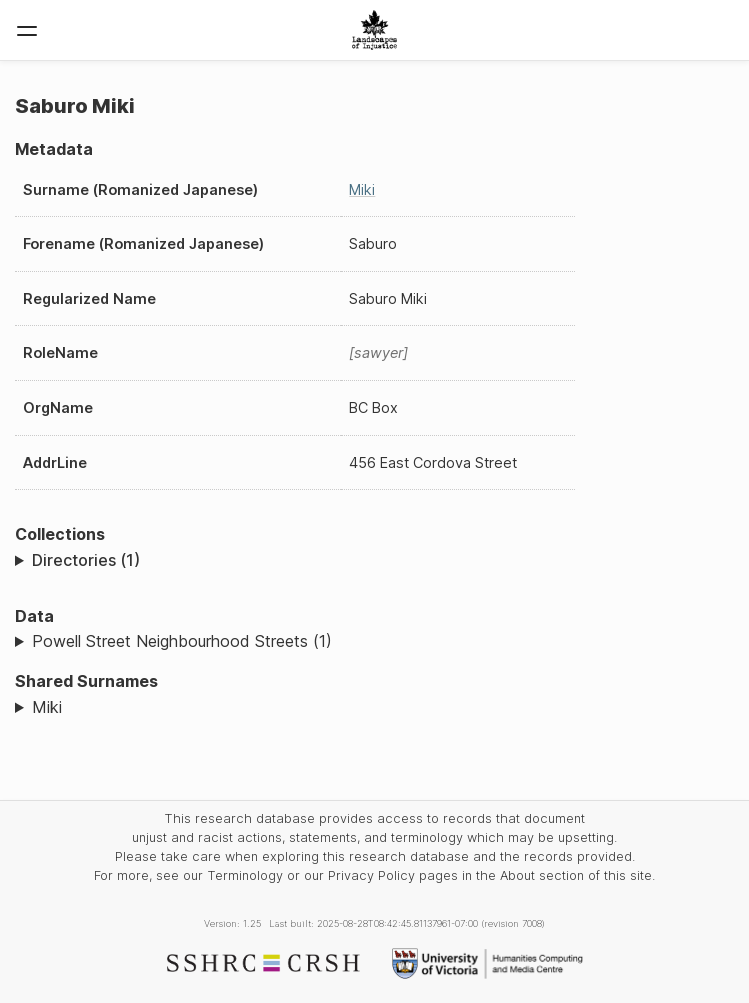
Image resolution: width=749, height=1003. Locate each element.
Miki (362, 189)
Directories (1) (86, 560)
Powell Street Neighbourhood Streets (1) (182, 641)
